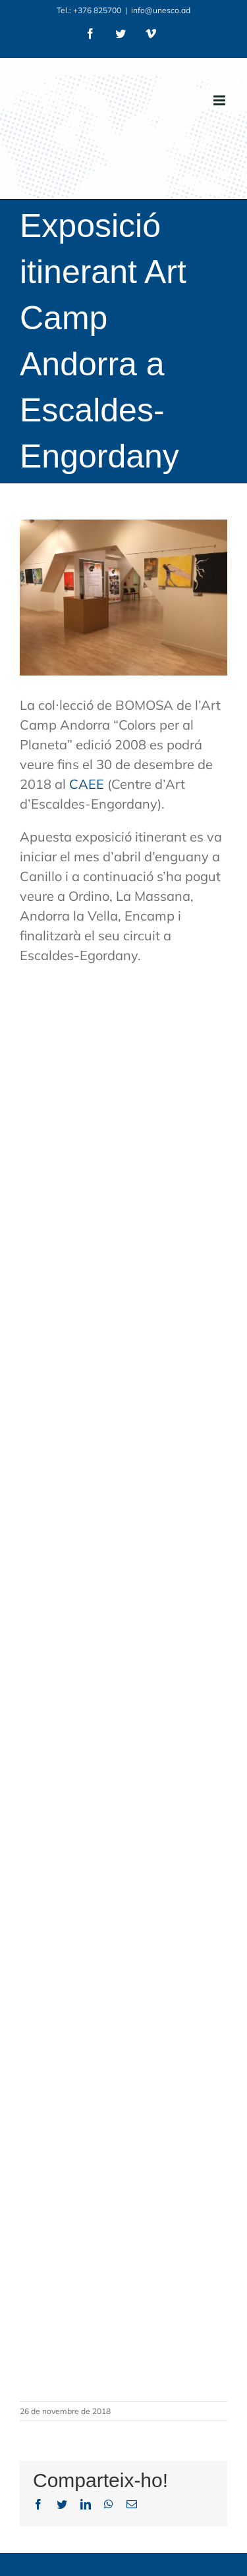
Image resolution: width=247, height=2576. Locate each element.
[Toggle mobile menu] (220, 100)
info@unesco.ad (160, 10)
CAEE (86, 784)
